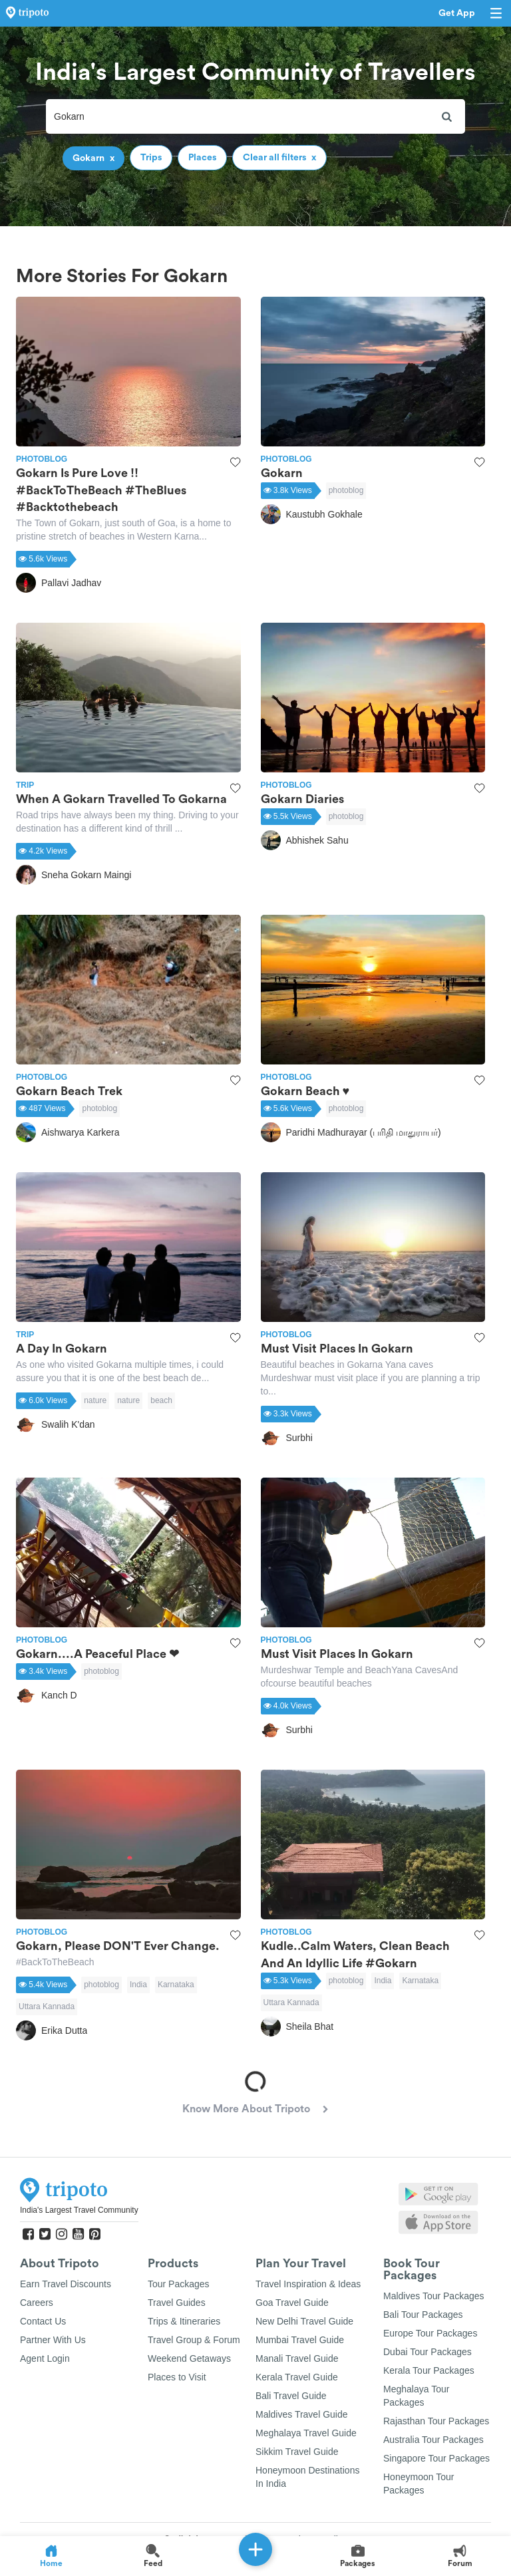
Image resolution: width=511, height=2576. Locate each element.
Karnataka (176, 1984)
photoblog (346, 490)
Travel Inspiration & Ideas (308, 2284)
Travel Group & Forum (194, 2339)
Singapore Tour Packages (436, 2458)
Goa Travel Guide (292, 2302)
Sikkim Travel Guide (297, 2451)
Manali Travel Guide (297, 2358)
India (138, 1984)
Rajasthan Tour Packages (436, 2421)
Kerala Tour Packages (428, 2370)
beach (161, 1400)
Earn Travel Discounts (65, 2284)
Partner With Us (53, 2339)
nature (95, 1400)
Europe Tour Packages (430, 2333)
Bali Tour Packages (423, 2314)
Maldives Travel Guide (302, 2414)
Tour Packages (179, 2284)
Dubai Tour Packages (427, 2351)
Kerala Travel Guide (297, 2377)
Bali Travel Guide (291, 2395)
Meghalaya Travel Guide (306, 2433)
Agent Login (45, 2358)
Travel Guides (177, 2302)
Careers (36, 2302)
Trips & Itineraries (184, 2321)
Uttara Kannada (47, 2006)
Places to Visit (177, 2377)
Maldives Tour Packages (433, 2296)
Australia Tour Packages (433, 2439)
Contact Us (43, 2321)
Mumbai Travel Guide (300, 2339)
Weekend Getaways (189, 2358)
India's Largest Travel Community (79, 2210)
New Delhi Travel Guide (304, 2321)
